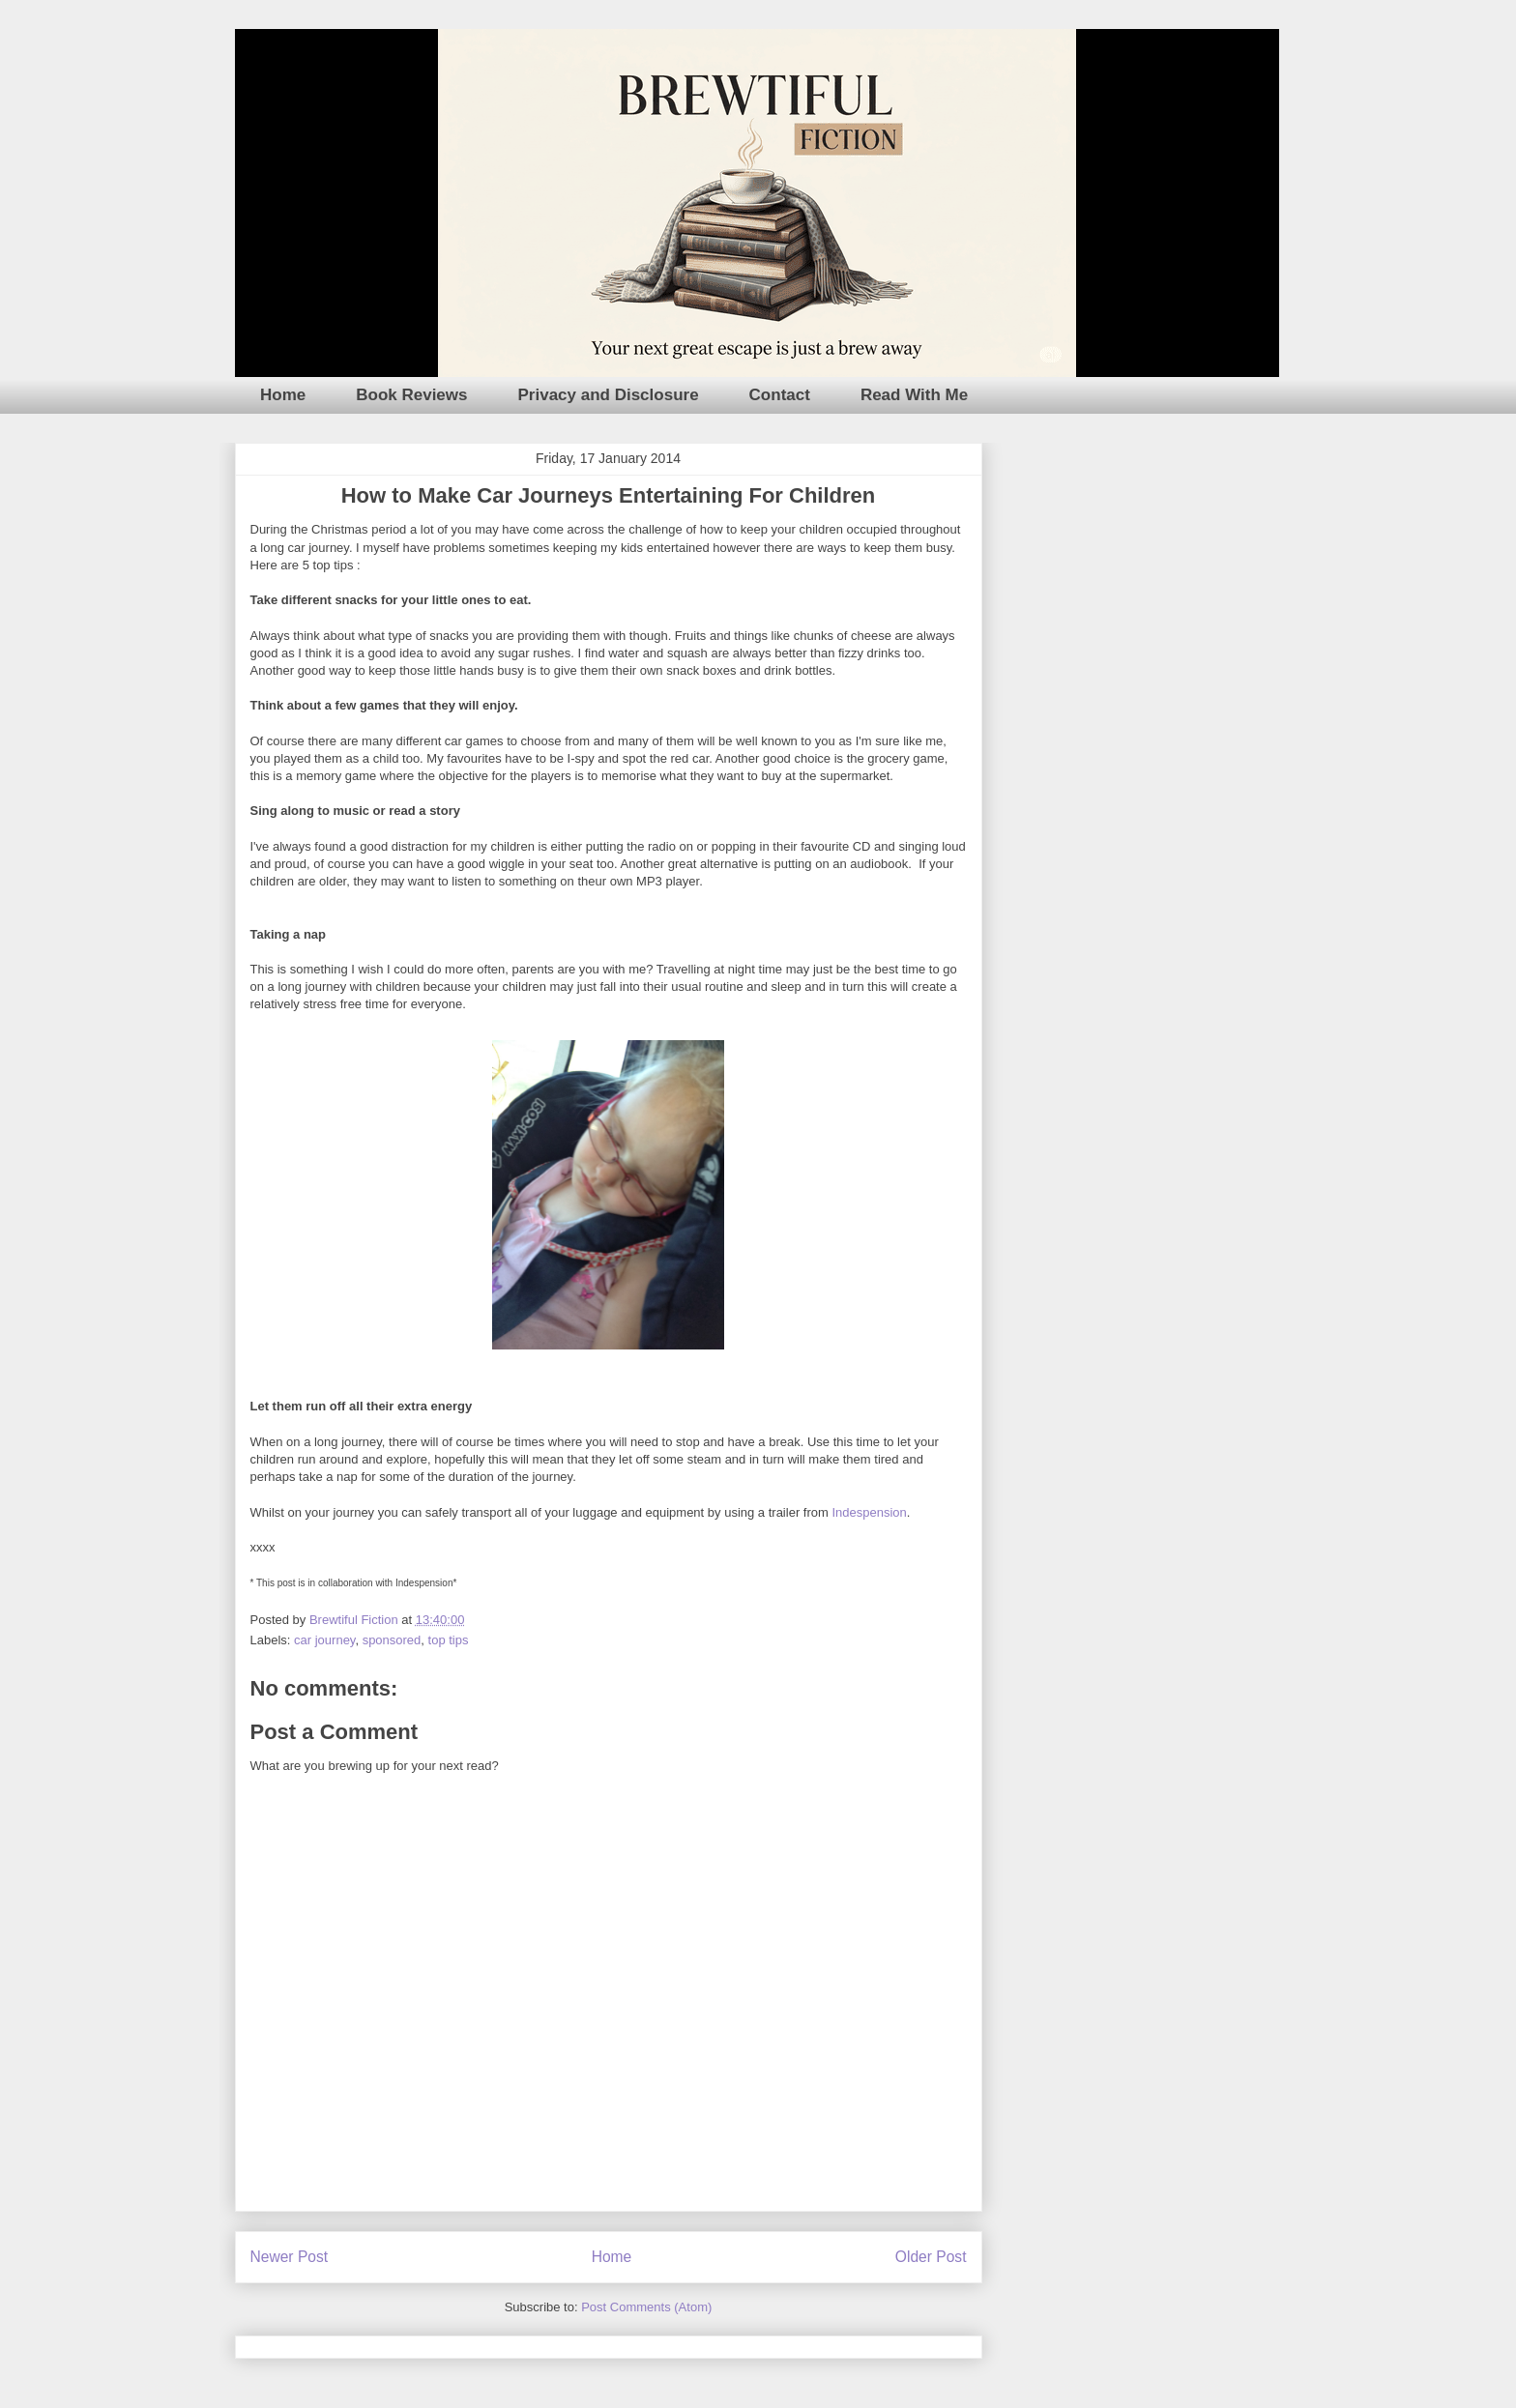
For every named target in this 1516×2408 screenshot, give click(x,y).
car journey (324, 1640)
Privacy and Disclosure (608, 395)
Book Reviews (411, 395)
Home (283, 395)
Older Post (931, 2256)
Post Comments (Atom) (646, 2307)
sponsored (392, 1640)
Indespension (868, 1512)
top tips (448, 1640)
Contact (779, 395)
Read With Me (914, 395)
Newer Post (289, 2256)
